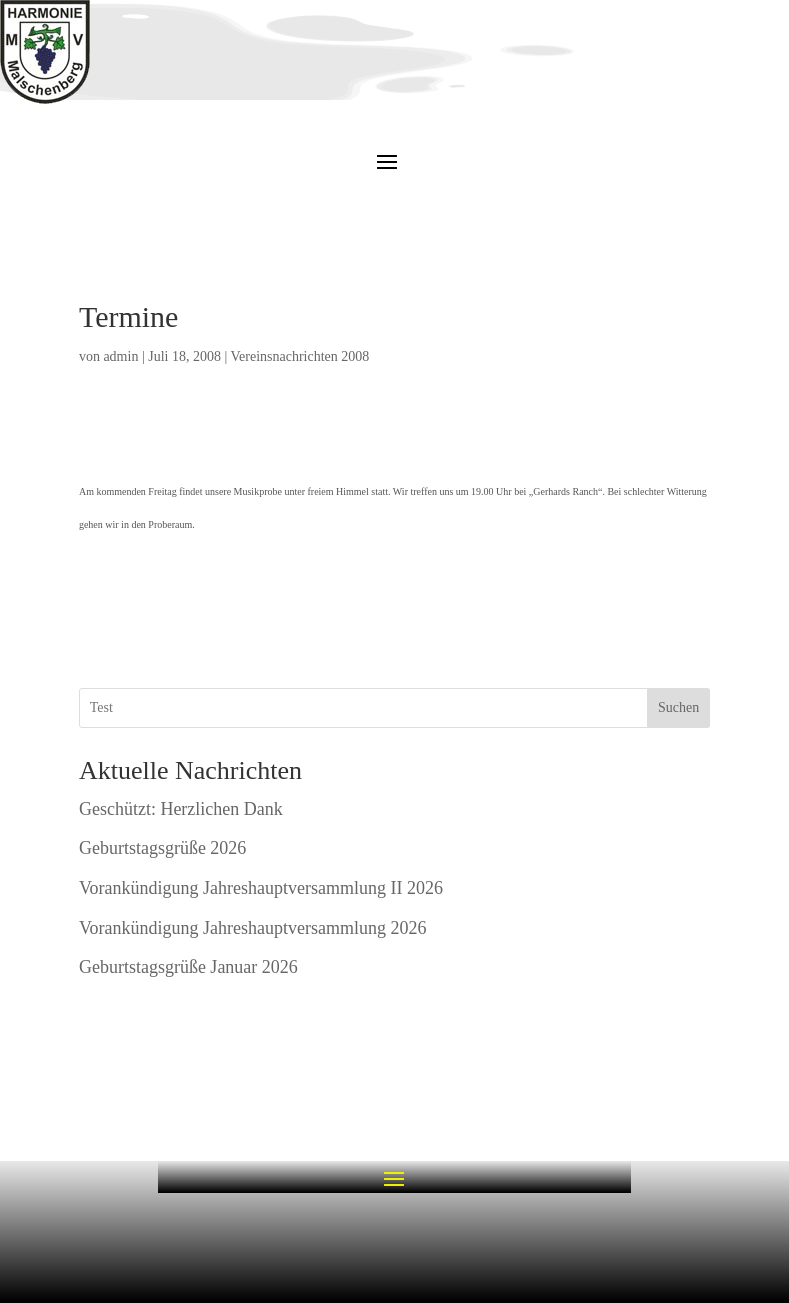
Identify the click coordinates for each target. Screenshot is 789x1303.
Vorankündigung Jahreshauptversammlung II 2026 (261, 888)
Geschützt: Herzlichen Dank (181, 809)
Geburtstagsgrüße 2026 (162, 848)
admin (120, 356)
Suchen (678, 707)
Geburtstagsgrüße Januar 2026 (188, 967)
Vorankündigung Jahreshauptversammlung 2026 (253, 928)
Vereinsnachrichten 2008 (300, 356)
